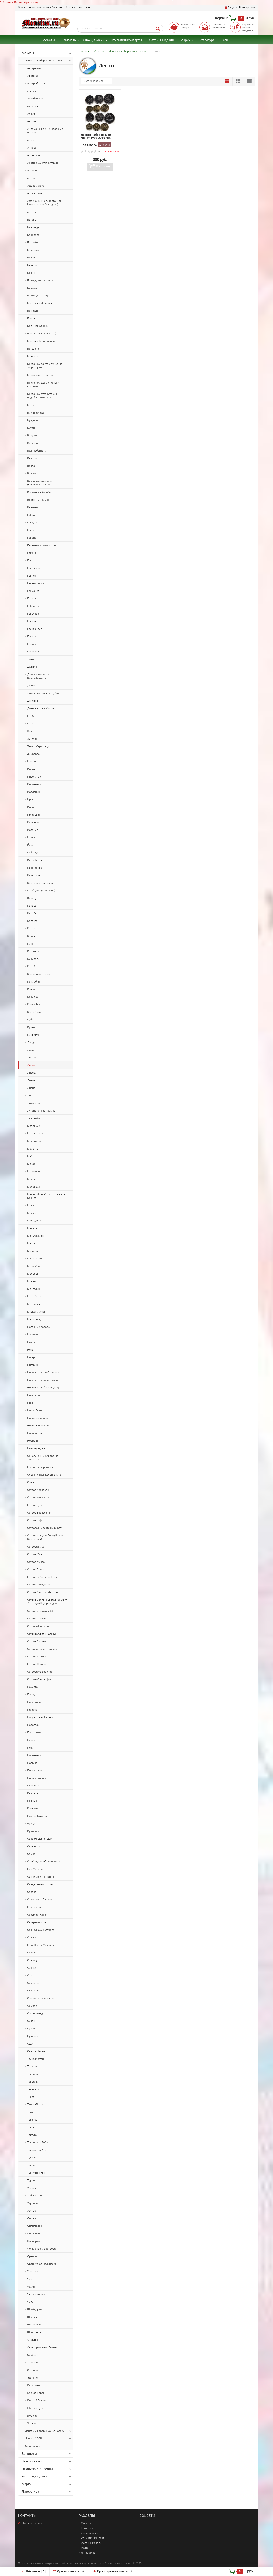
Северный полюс (37, 1922)
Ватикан (32, 442)
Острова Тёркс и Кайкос (42, 1648)
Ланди (31, 1042)
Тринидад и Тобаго (38, 2142)
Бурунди (32, 420)
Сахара (31, 1891)
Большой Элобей (37, 325)
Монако (32, 1281)
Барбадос (33, 234)
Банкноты (69, 40)
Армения (32, 170)
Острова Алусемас (38, 1497)
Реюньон (32, 1800)
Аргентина (33, 155)
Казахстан (33, 875)
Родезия (32, 1808)
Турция (31, 2180)
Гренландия (34, 628)
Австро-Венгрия (37, 83)
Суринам (32, 2036)
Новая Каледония (38, 1425)
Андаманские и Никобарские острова (45, 130)
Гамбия (32, 552)
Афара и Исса (35, 185)
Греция (31, 636)
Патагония (34, 1732)
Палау (31, 1694)
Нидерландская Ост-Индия (43, 1372)
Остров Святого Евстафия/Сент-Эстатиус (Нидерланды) (47, 1601)
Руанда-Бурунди (37, 1815)
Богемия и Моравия (39, 303)
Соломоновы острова (40, 1998)
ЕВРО (30, 715)
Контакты (85, 7)
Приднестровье (37, 1777)
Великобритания (37, 450)
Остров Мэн (34, 1554)
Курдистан (34, 1034)
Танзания (33, 2089)
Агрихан (32, 90)
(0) (90, 151)
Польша (32, 1762)
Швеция (32, 2316)
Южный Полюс (36, 2400)
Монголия (33, 1288)
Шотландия (34, 2324)
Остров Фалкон (36, 1664)
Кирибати (33, 958)
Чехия (31, 2286)
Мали (30, 1205)
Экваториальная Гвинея (42, 2347)
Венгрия (32, 458)
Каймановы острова (40, 882)
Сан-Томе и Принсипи (40, 1876)
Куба (30, 1019)
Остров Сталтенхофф (40, 1610)
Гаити (31, 530)
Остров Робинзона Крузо (42, 1576)
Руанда (31, 1823)
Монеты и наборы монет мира (48, 61)
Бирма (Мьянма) (37, 295)
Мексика (32, 1250)
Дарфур (32, 666)
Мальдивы (34, 1220)
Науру (31, 1342)
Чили (30, 2301)
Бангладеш (34, 227)
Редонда (32, 1793)
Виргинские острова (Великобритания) (40, 482)
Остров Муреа (36, 1561)
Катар (31, 928)
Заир (30, 731)
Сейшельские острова (41, 1929)
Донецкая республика (40, 708)
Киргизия (33, 951)
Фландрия (33, 2241)
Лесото (31, 1065)
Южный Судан (36, 2408)
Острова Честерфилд (40, 1679)
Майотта (32, 1148)
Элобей (31, 2354)
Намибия (33, 1334)
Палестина (34, 1702)
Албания (32, 106)
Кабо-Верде (34, 867)
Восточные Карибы (39, 492)
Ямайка (32, 2415)
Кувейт (31, 1027)
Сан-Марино (35, 1869)
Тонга (30, 2127)
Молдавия (33, 1273)
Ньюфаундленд (36, 1448)
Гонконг (32, 621)
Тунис (31, 2165)
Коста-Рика (34, 1004)
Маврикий (33, 1125)
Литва (31, 1095)
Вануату (32, 435)
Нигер (31, 1357)
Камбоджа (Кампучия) (41, 890)
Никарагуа (34, 1395)
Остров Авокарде (38, 1489)
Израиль (32, 761)
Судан (31, 2020)
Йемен (31, 844)
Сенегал (32, 1937)
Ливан (31, 1080)
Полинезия (34, 1755)
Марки (185, 40)
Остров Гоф (34, 1520)
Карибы (32, 913)
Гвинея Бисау (35, 583)
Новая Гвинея (36, 1410)
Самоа (31, 1853)
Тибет (30, 2096)
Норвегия (33, 1440)
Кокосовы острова (39, 974)
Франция (32, 2256)
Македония (34, 1171)
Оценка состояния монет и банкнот (40, 7)
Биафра (32, 287)
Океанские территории (41, 1467)
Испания (32, 829)
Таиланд (32, 2074)
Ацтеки (31, 212)
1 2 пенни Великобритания (19, 2)
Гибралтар (34, 606)
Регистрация (247, 7)
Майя (30, 1156)
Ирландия (33, 814)
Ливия (31, 1087)
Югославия (34, 2385)
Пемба (31, 1739)
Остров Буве (35, 1505)
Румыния (33, 1831)
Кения (31, 936)
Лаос (30, 1049)
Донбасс (32, 700)
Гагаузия (32, 522)
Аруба (31, 178)
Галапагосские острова (41, 545)
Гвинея (31, 575)
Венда (31, 465)
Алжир (31, 113)
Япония (32, 2423)
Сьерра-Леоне (36, 2051)
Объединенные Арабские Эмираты (42, 1457)
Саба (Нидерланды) (39, 1838)
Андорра (32, 140)
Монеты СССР (48, 2438)
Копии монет (32, 2446)
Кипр (30, 943)
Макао (31, 1163)
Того (30, 2111)
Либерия (32, 1072)
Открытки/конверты (126, 40)
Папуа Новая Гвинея (40, 1717)
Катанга (32, 920)
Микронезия (35, 1258)
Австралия (34, 68)
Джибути (32, 685)
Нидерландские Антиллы (42, 1379)
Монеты (48, 40)
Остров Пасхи (35, 1569)
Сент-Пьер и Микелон (40, 1944)
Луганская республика (41, 1110)
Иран (30, 806)
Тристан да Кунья (38, 2149)
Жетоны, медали (161, 40)
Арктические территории (42, 162)
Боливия (32, 318)
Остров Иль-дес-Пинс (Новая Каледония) (45, 1537)
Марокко (32, 1243)
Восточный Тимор (38, 499)
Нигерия (32, 1364)
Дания (31, 659)
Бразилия (33, 356)
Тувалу (31, 2157)
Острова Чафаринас (39, 1671)
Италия (32, 837)
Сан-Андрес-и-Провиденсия (44, 1861)
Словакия (33, 1982)
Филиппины (34, 2225)
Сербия (31, 1952)
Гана (30, 560)
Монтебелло (34, 1296)
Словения (33, 1990)
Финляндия (34, 2233)
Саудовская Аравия (39, 1899)
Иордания (33, 791)
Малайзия (33, 1186)
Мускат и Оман (36, 1311)
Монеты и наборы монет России (48, 2431)
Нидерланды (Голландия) (43, 1387)
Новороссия (34, 1433)
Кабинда (32, 852)
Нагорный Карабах (39, 1326)
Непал (31, 1349)
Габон (31, 514)
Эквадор (32, 2339)
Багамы (32, 219)
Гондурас (33, 613)
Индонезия (34, 784)
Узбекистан (34, 2195)
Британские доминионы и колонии (43, 384)
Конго (31, 989)
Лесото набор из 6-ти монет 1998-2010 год (96, 136)
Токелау (32, 2119)
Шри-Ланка (34, 2332)
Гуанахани (33, 651)
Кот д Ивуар (34, 1011)
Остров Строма (36, 1618)
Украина (32, 2203)
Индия (31, 769)
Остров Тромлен (37, 1656)
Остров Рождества (39, 1584)
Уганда (31, 2187)
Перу (30, 1747)
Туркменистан (36, 2172)
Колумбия (33, 981)
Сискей (31, 1967)
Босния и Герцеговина (41, 341)
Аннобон (32, 147)
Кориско (32, 996)
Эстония (32, 2370)
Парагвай (33, 1724)
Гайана (31, 537)
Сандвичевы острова (40, 1884)
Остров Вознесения (39, 1512)
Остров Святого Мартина (43, 1592)
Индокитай (34, 776)
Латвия (32, 1057)
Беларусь (33, 249)
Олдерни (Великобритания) (44, 1474)
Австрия (32, 75)
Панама (32, 1709)
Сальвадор (34, 1846)
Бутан (31, 427)
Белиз (31, 257)
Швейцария (34, 2309)
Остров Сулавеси (38, 1641)
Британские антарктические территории (44, 365)
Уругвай (32, 2210)
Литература (206, 40)
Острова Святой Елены (41, 1633)
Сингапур (33, 1960)
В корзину (103, 166)
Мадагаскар (34, 1141)
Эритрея (32, 2362)
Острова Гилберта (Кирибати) (45, 1527)
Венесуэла (33, 473)
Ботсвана (33, 348)
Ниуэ (30, 1402)
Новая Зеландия (37, 1417)
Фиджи (31, 2218)
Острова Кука (35, 1546)
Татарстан (33, 2066)
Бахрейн (32, 242)
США (30, 2043)
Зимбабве (33, 753)
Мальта (32, 1228)
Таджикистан (35, 2058)
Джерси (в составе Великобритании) (38, 676)
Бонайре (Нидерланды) (41, 333)
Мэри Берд (34, 1319)
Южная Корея (36, 2392)
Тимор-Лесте (35, 2104)
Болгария (33, 310)
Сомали (32, 2005)
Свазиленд (34, 1907)
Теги (224, 40)
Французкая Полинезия (41, 2263)
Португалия (34, 1770)
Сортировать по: (94, 80)
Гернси (31, 598)
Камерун (32, 898)
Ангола (31, 121)
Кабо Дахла (34, 860)
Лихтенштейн (35, 1103)
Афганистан (34, 193)
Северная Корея (37, 1914)
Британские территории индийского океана (42, 395)
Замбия (32, 738)
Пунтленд (33, 1785)
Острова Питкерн (38, 1626)
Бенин (31, 272)
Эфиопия (32, 2377)
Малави (32, 1178)
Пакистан (33, 1686)
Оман (30, 1482)
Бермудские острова (40, 280)
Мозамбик (33, 1266)
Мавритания (35, 1133)
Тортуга (32, 2134)
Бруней (31, 405)
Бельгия (32, 265)
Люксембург (35, 1118)
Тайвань (32, 2081)
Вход (229, 7)
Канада (32, 905)
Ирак (30, 799)
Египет (31, 723)
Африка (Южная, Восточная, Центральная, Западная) (44, 202)
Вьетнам (32, 507)
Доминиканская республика (44, 693)
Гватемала (34, 568)
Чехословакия (36, 2294)
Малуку (32, 1212)
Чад (29, 2278)
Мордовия (33, 1304)
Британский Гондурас (40, 375)
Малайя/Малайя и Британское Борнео (46, 1196)
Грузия (31, 643)
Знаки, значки (93, 40)
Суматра (32, 2028)
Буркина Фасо (36, 412)
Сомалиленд (35, 2013)
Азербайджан (35, 98)
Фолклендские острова (41, 2248)
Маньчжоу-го (35, 1235)
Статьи (70, 7)
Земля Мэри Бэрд (38, 746)
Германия (33, 590)
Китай (31, 966)
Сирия (31, 1975)
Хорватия (33, 2271)
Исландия (33, 822)
